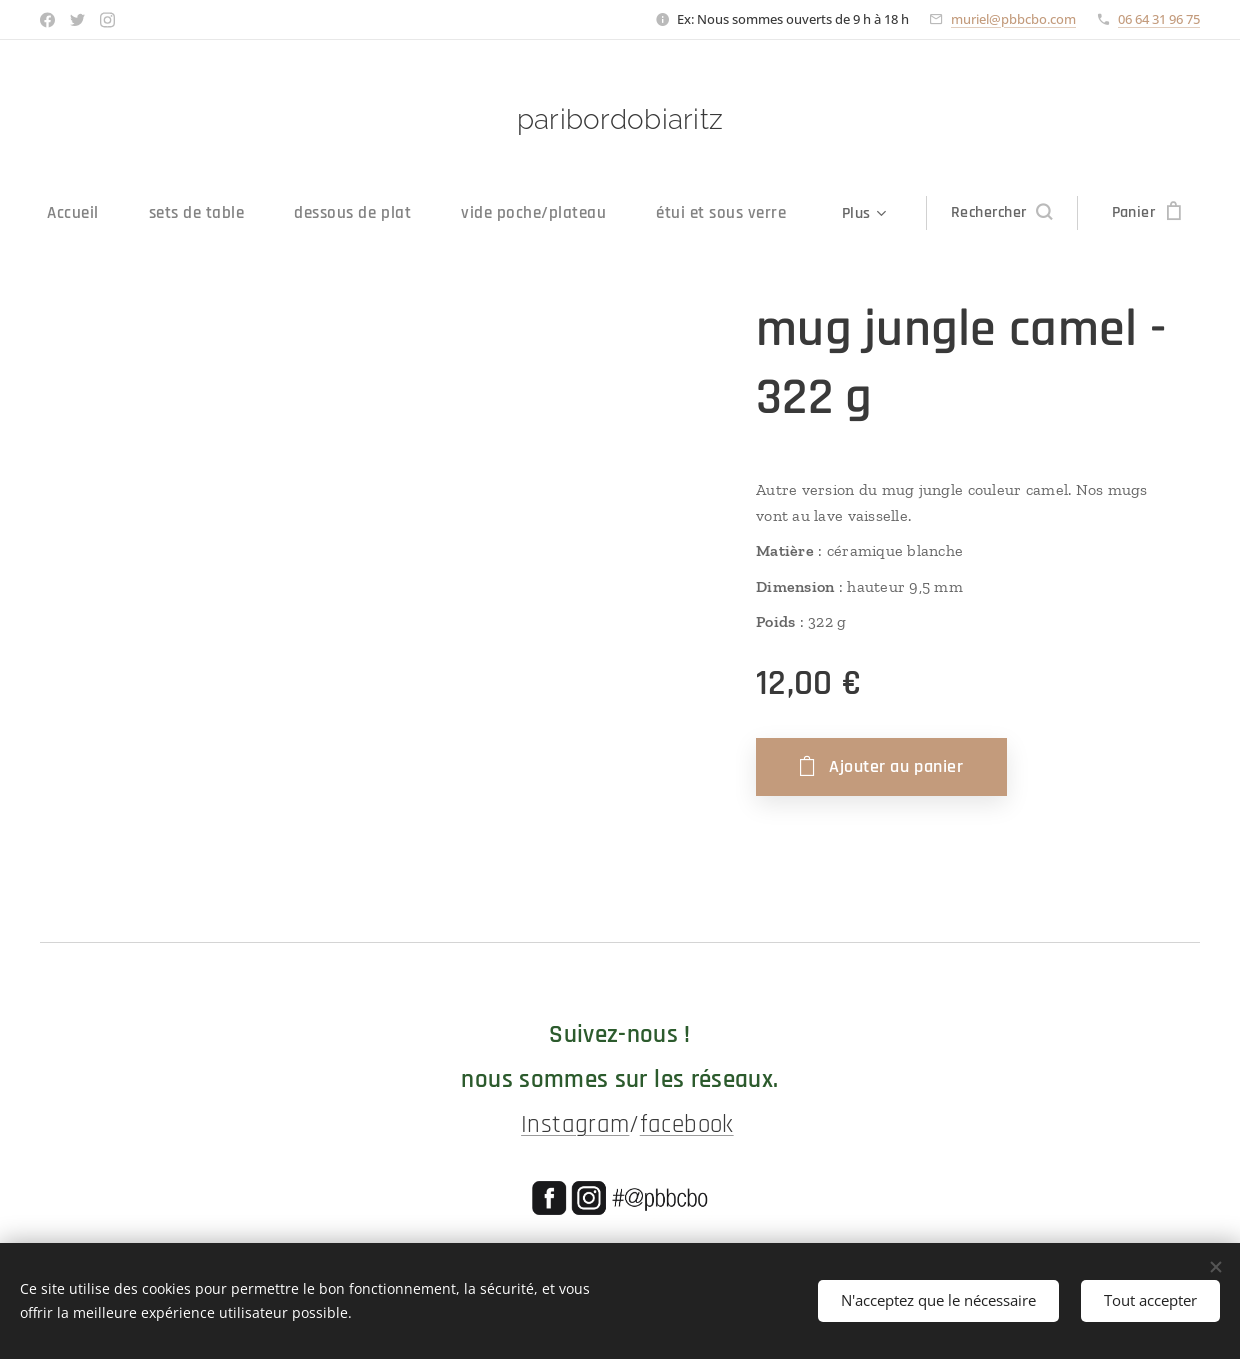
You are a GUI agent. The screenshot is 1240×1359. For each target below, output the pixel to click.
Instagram (575, 1125)
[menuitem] (59, 213)
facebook (687, 1125)
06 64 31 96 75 (1159, 19)
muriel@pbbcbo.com (1013, 19)
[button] (1025, 213)
